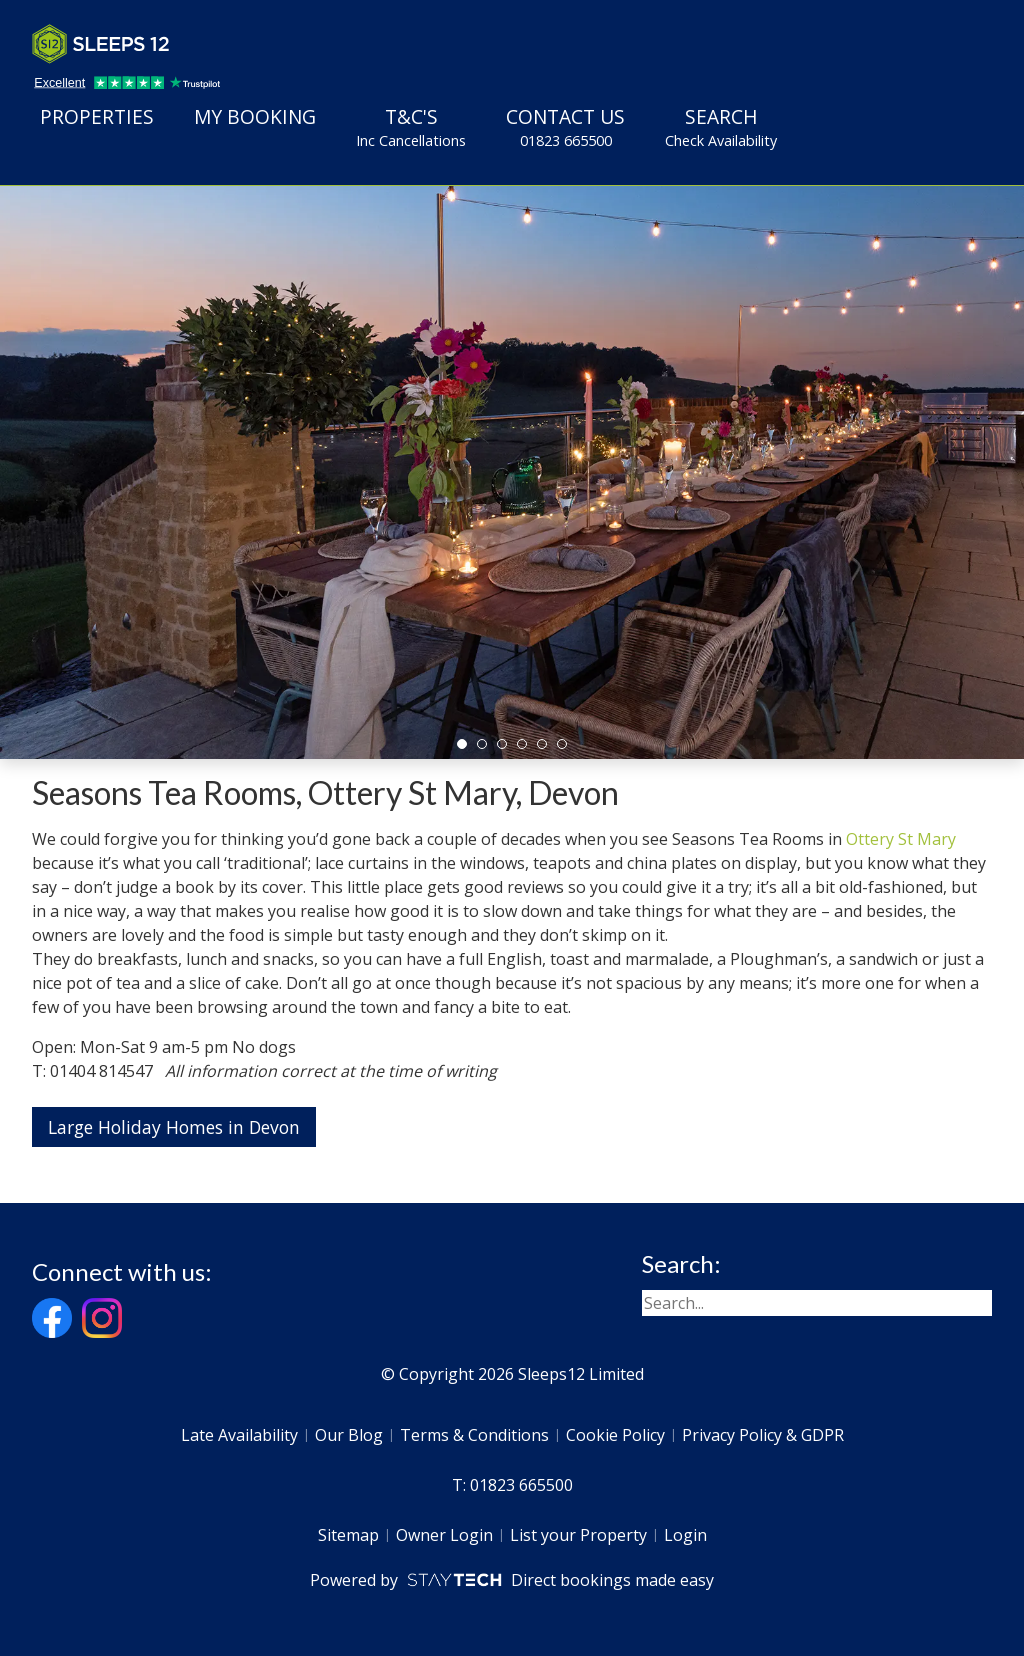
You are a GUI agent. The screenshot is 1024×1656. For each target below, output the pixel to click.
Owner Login (444, 1535)
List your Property (578, 1535)
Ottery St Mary (901, 839)
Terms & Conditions (474, 1435)
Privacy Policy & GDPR (763, 1435)
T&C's (411, 127)
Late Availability (239, 1435)
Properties (97, 116)
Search (721, 127)
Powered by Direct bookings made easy (511, 1580)
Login (685, 1535)
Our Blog (349, 1435)
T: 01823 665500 (512, 1485)
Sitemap (348, 1535)
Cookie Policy (615, 1435)
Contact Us (565, 127)
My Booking (255, 116)
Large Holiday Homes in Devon (174, 1127)
